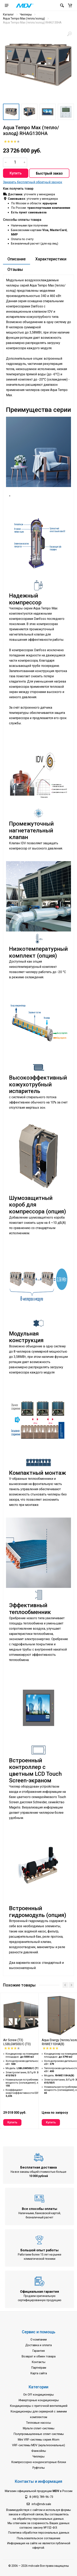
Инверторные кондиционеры (38, 2400)
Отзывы (15, 269)
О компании (38, 2339)
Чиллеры (26, 14)
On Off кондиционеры (38, 2394)
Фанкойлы (38, 2451)
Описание (16, 259)
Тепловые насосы (38, 2423)
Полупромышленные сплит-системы (38, 2434)
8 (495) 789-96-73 (41, 2497)
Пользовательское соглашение (38, 2538)
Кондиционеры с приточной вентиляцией (38, 2406)
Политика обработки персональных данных (38, 2532)
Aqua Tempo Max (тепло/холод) (24, 18)
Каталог (8, 14)
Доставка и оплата (38, 2345)
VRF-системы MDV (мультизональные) (38, 2445)
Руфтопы (38, 2468)
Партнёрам (38, 2367)
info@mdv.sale (41, 2504)
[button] (70, 5)
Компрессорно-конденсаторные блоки (38, 2462)
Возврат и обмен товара (39, 2356)
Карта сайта (38, 2373)
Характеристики (50, 259)
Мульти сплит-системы (38, 2428)
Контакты (38, 2362)
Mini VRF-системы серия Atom (38, 2439)
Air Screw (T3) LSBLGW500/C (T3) (17, 2042)
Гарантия (38, 2351)
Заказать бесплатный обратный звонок (32, 182)
